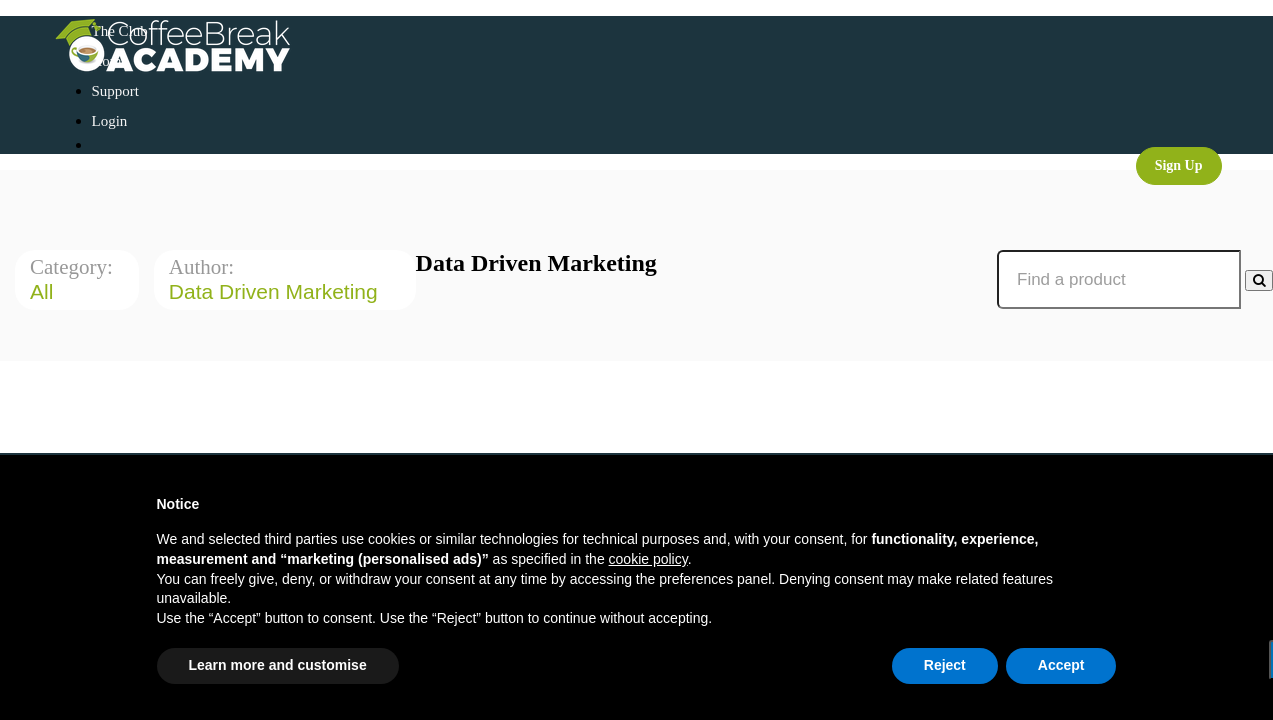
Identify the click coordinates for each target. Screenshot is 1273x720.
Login (110, 121)
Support (116, 91)
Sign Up (1179, 165)
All (44, 291)
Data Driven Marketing (276, 291)
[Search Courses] (1259, 280)
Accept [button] (1061, 665)
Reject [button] (945, 665)
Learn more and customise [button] (278, 665)
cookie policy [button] (648, 559)
